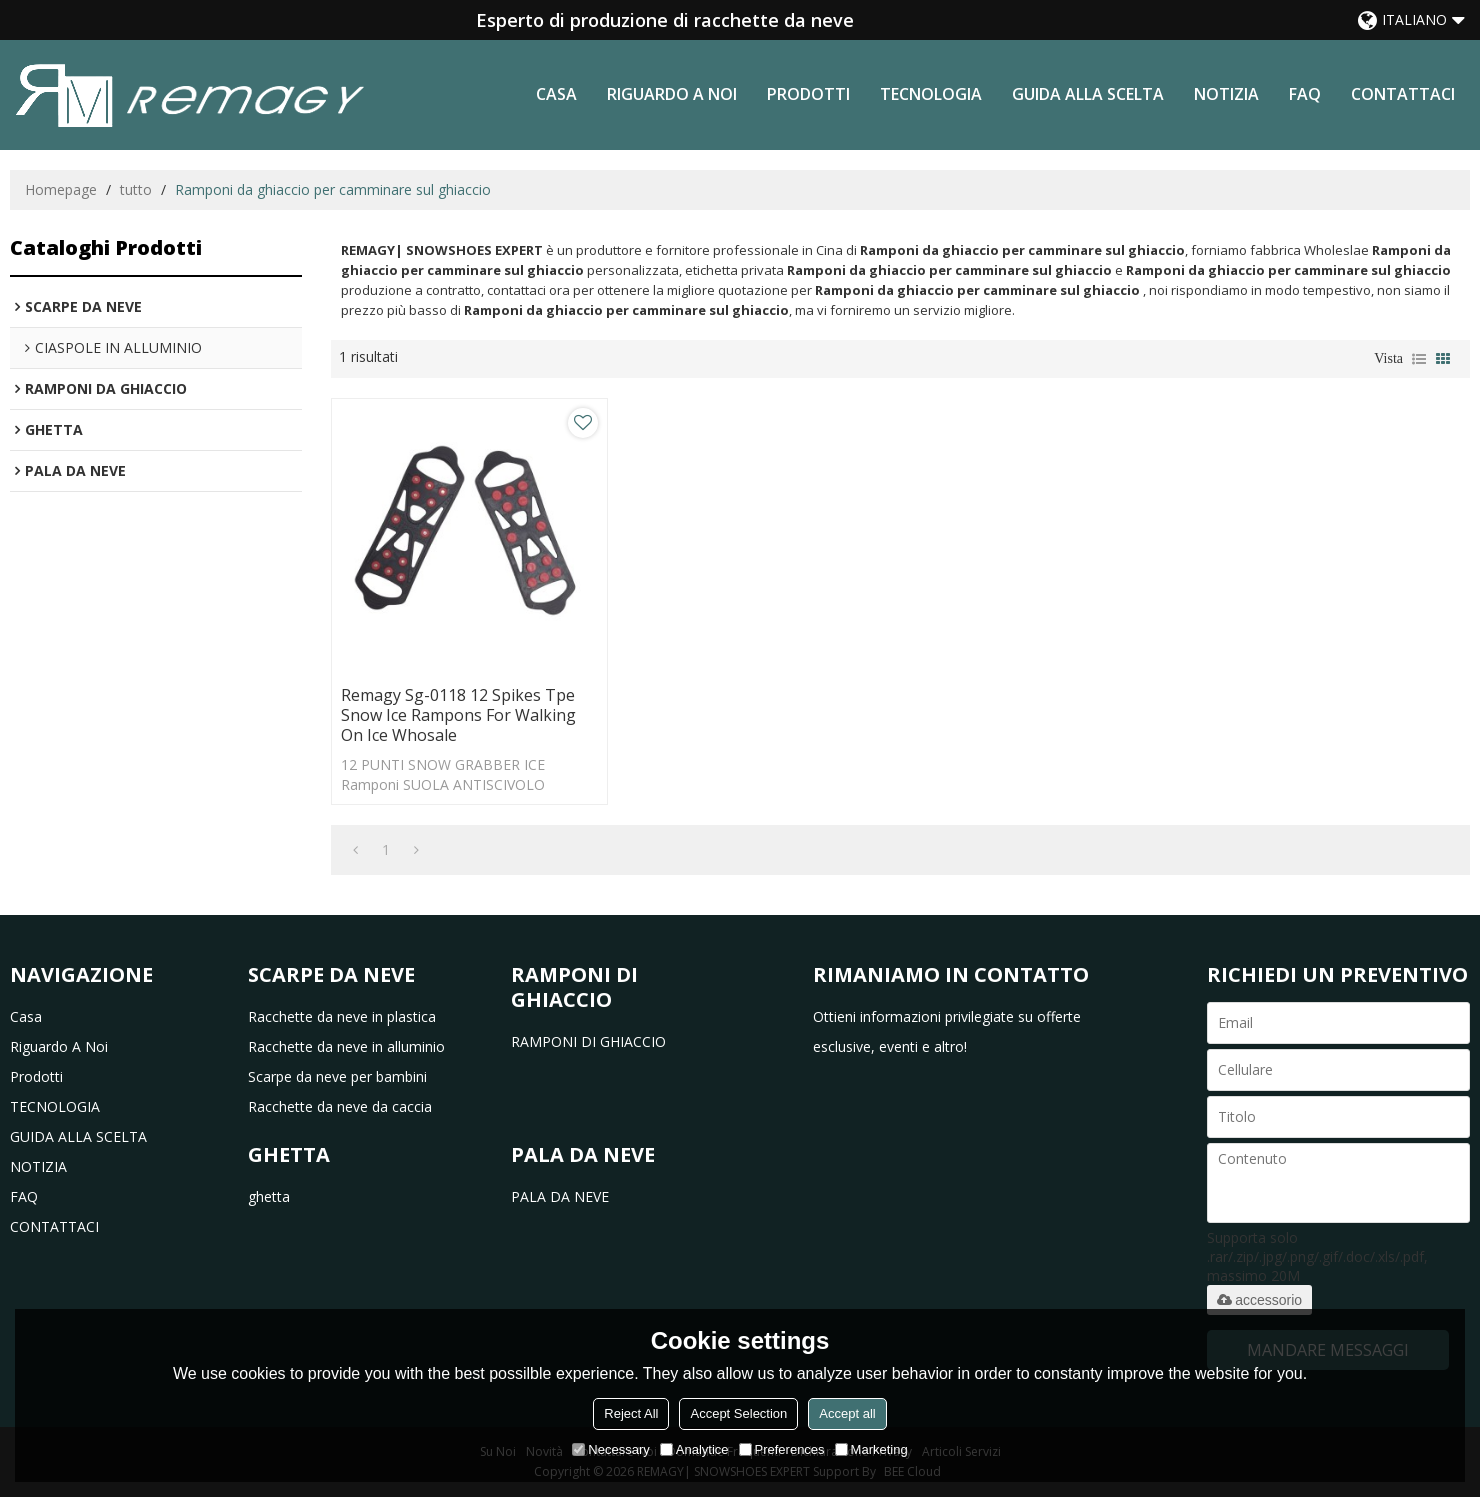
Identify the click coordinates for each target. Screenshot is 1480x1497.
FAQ (1305, 94)
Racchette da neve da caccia (340, 1106)
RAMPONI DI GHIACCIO (588, 1041)
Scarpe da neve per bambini (337, 1076)
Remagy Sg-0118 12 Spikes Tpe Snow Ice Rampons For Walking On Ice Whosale (458, 715)
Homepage (61, 189)
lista (1419, 359)
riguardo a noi (672, 94)
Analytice (694, 1449)
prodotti (808, 94)
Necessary (610, 1449)
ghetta (269, 1196)
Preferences (782, 1449)
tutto (136, 189)
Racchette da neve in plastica (342, 1016)
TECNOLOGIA (931, 94)
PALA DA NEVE (560, 1196)
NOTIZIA (1226, 94)
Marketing (871, 1449)
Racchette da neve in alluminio (346, 1046)
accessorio (1259, 1300)
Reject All (631, 1413)
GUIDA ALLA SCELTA (1088, 94)
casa (556, 94)
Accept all (847, 1413)
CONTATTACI (1403, 94)
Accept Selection (738, 1413)
